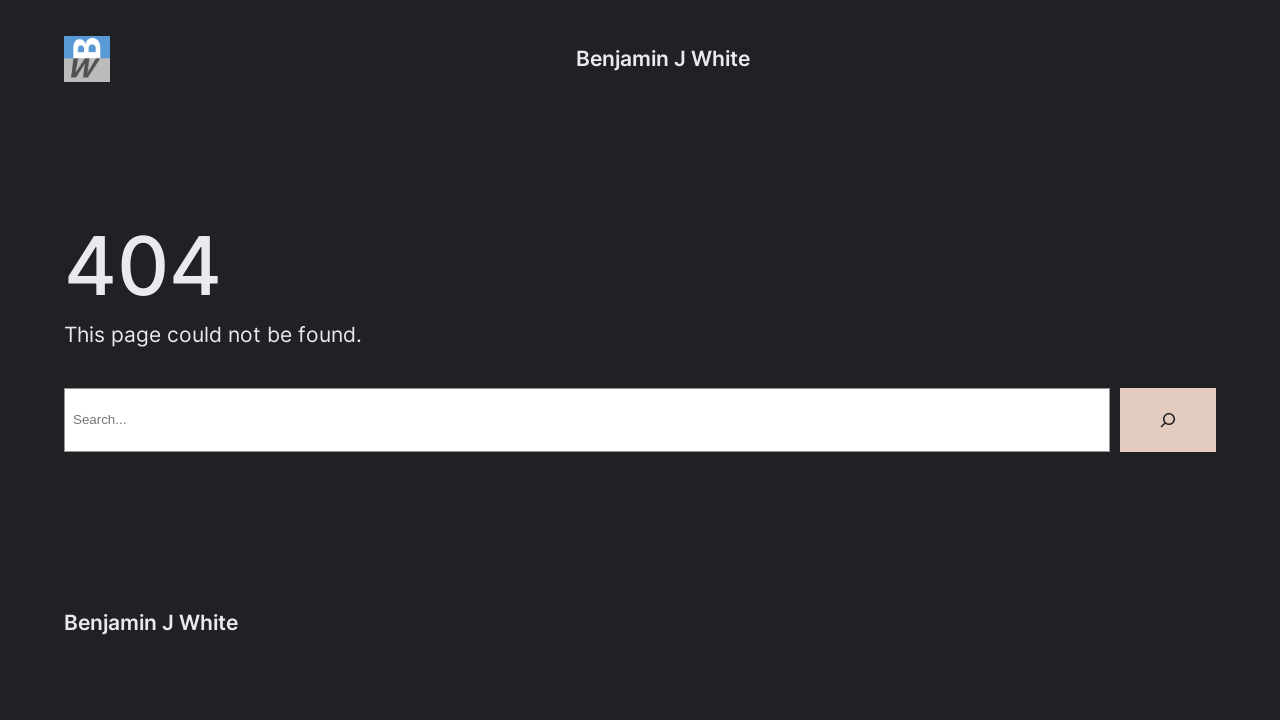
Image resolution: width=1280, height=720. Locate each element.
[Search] (1168, 420)
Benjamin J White (663, 58)
